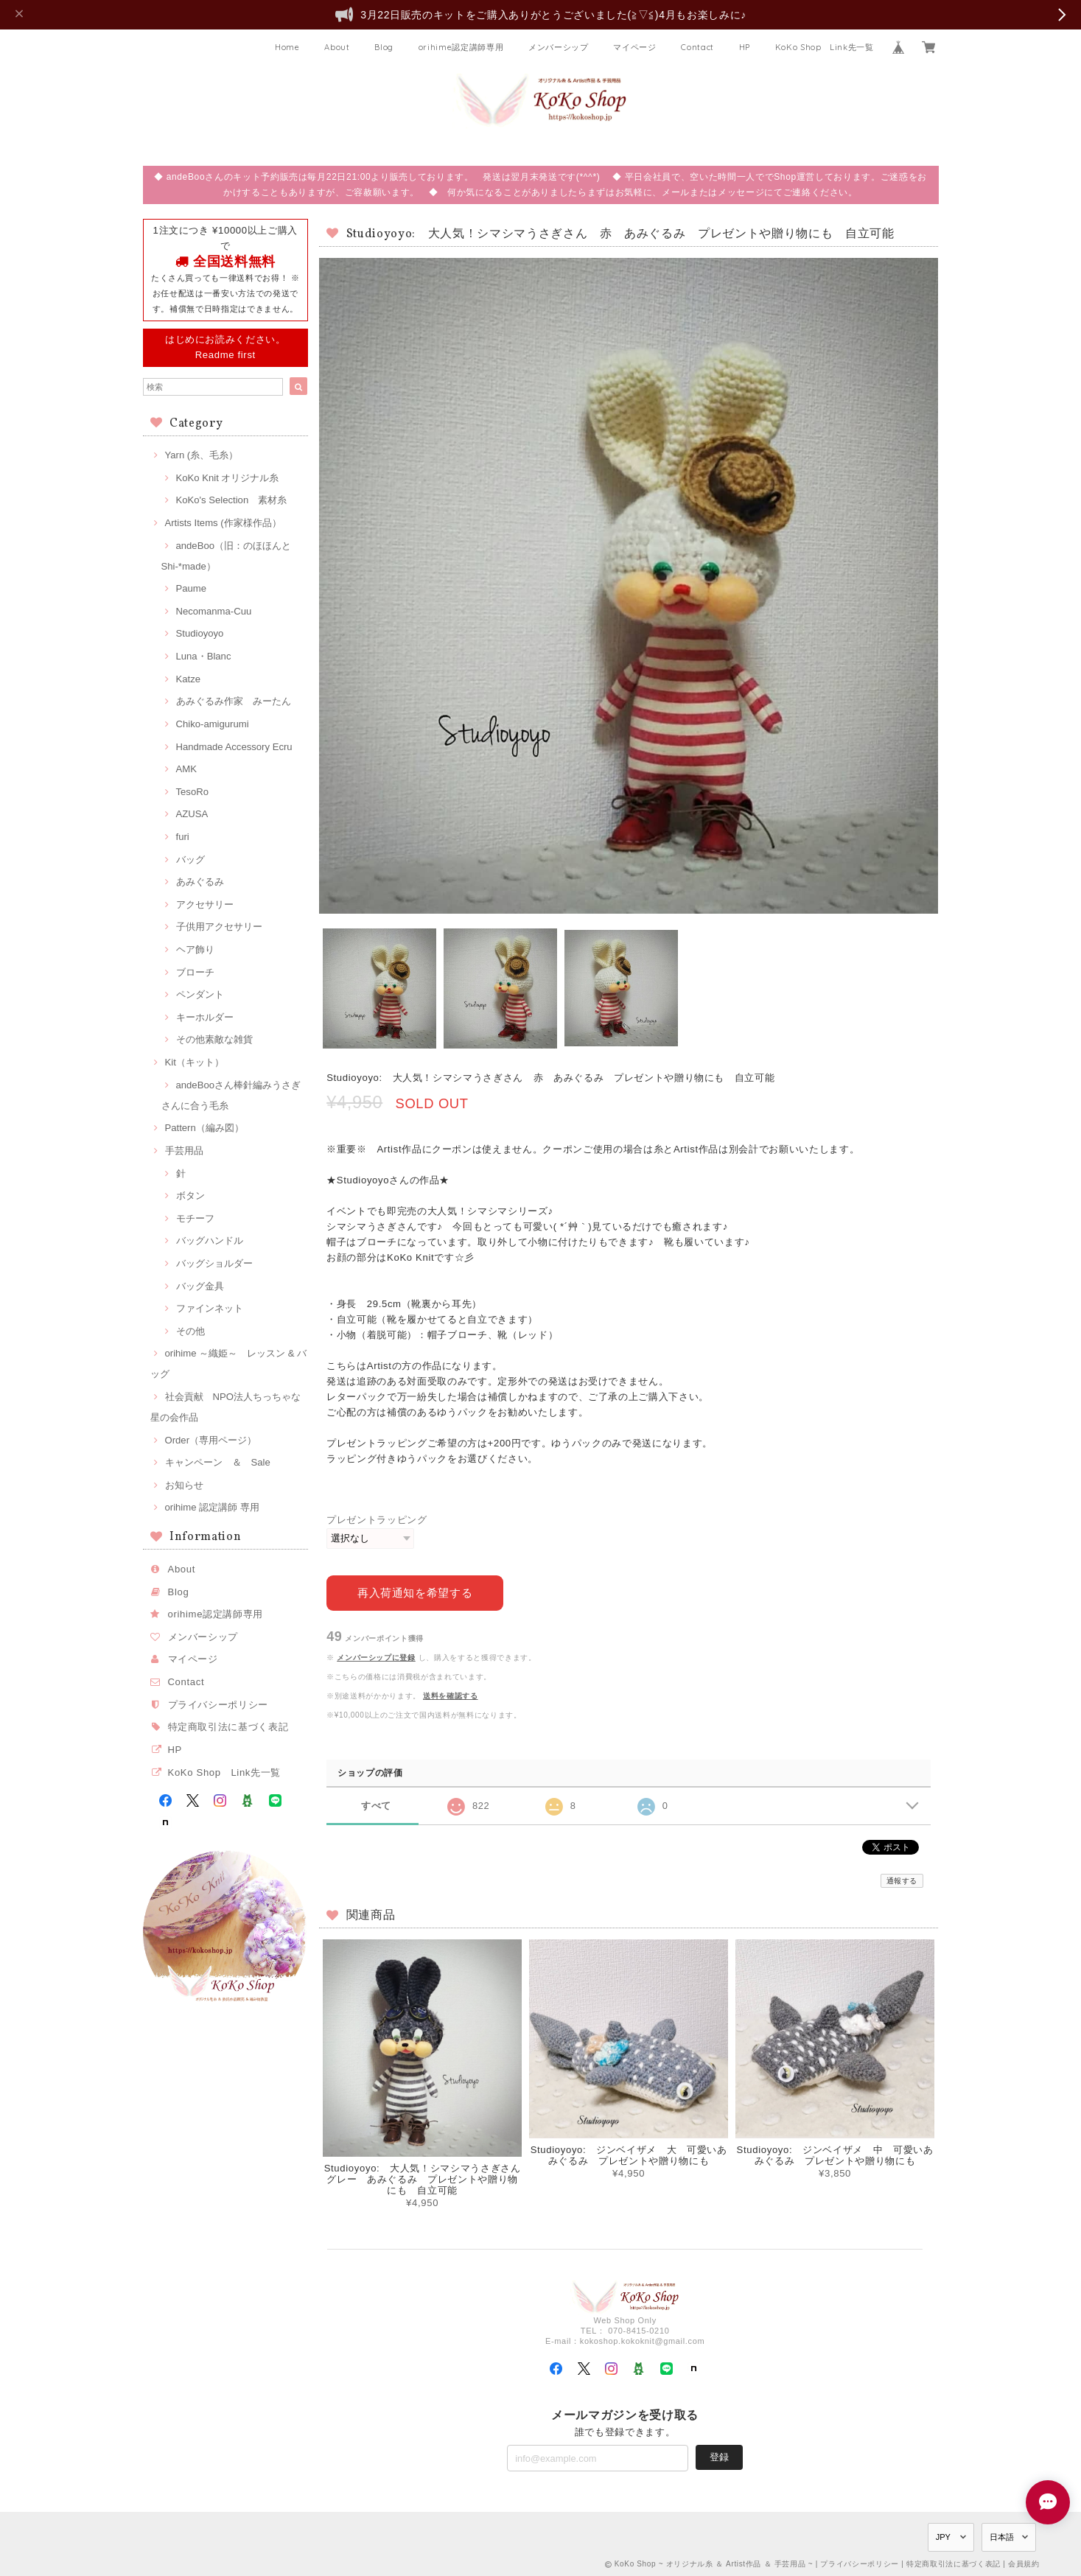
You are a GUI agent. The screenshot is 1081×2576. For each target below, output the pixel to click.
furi (182, 836)
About (336, 47)
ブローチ (195, 972)
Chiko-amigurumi (212, 723)
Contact (697, 47)
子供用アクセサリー (219, 926)
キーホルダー (205, 1017)
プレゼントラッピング (376, 1519)
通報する (902, 1880)
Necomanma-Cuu (214, 611)
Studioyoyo (200, 633)
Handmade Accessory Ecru (234, 746)
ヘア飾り (195, 949)
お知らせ (184, 1485)
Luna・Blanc (203, 656)
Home (287, 47)
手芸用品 (184, 1150)
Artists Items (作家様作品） (223, 522)
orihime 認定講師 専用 (212, 1507)
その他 (190, 1331)
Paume (191, 588)
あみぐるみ (200, 881)
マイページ (634, 47)
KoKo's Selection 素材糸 (231, 499)
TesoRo (192, 791)
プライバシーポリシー (218, 1704)
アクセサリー (205, 904)
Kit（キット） (194, 1062)
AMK (186, 768)
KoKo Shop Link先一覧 (824, 47)
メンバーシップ (558, 47)
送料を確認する (450, 1694)
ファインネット (209, 1308)
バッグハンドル (209, 1240)
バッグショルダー (214, 1263)
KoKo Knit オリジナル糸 (227, 477)
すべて (376, 1805)
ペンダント (200, 994)
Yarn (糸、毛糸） (202, 455)
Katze (188, 679)
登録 (719, 2456)
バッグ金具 (200, 1286)
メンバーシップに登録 (376, 1657)
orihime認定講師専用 (461, 47)
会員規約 (1024, 2563)
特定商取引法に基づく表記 (228, 1726)
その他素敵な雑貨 (214, 1039)
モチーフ (195, 1218)
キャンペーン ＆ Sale (217, 1462)
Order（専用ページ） (211, 1440)
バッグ (190, 859)
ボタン (190, 1195)
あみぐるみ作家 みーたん (233, 701)
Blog (383, 47)
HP (744, 47)
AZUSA (192, 813)
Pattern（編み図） (204, 1127)
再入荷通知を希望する (415, 1592)
